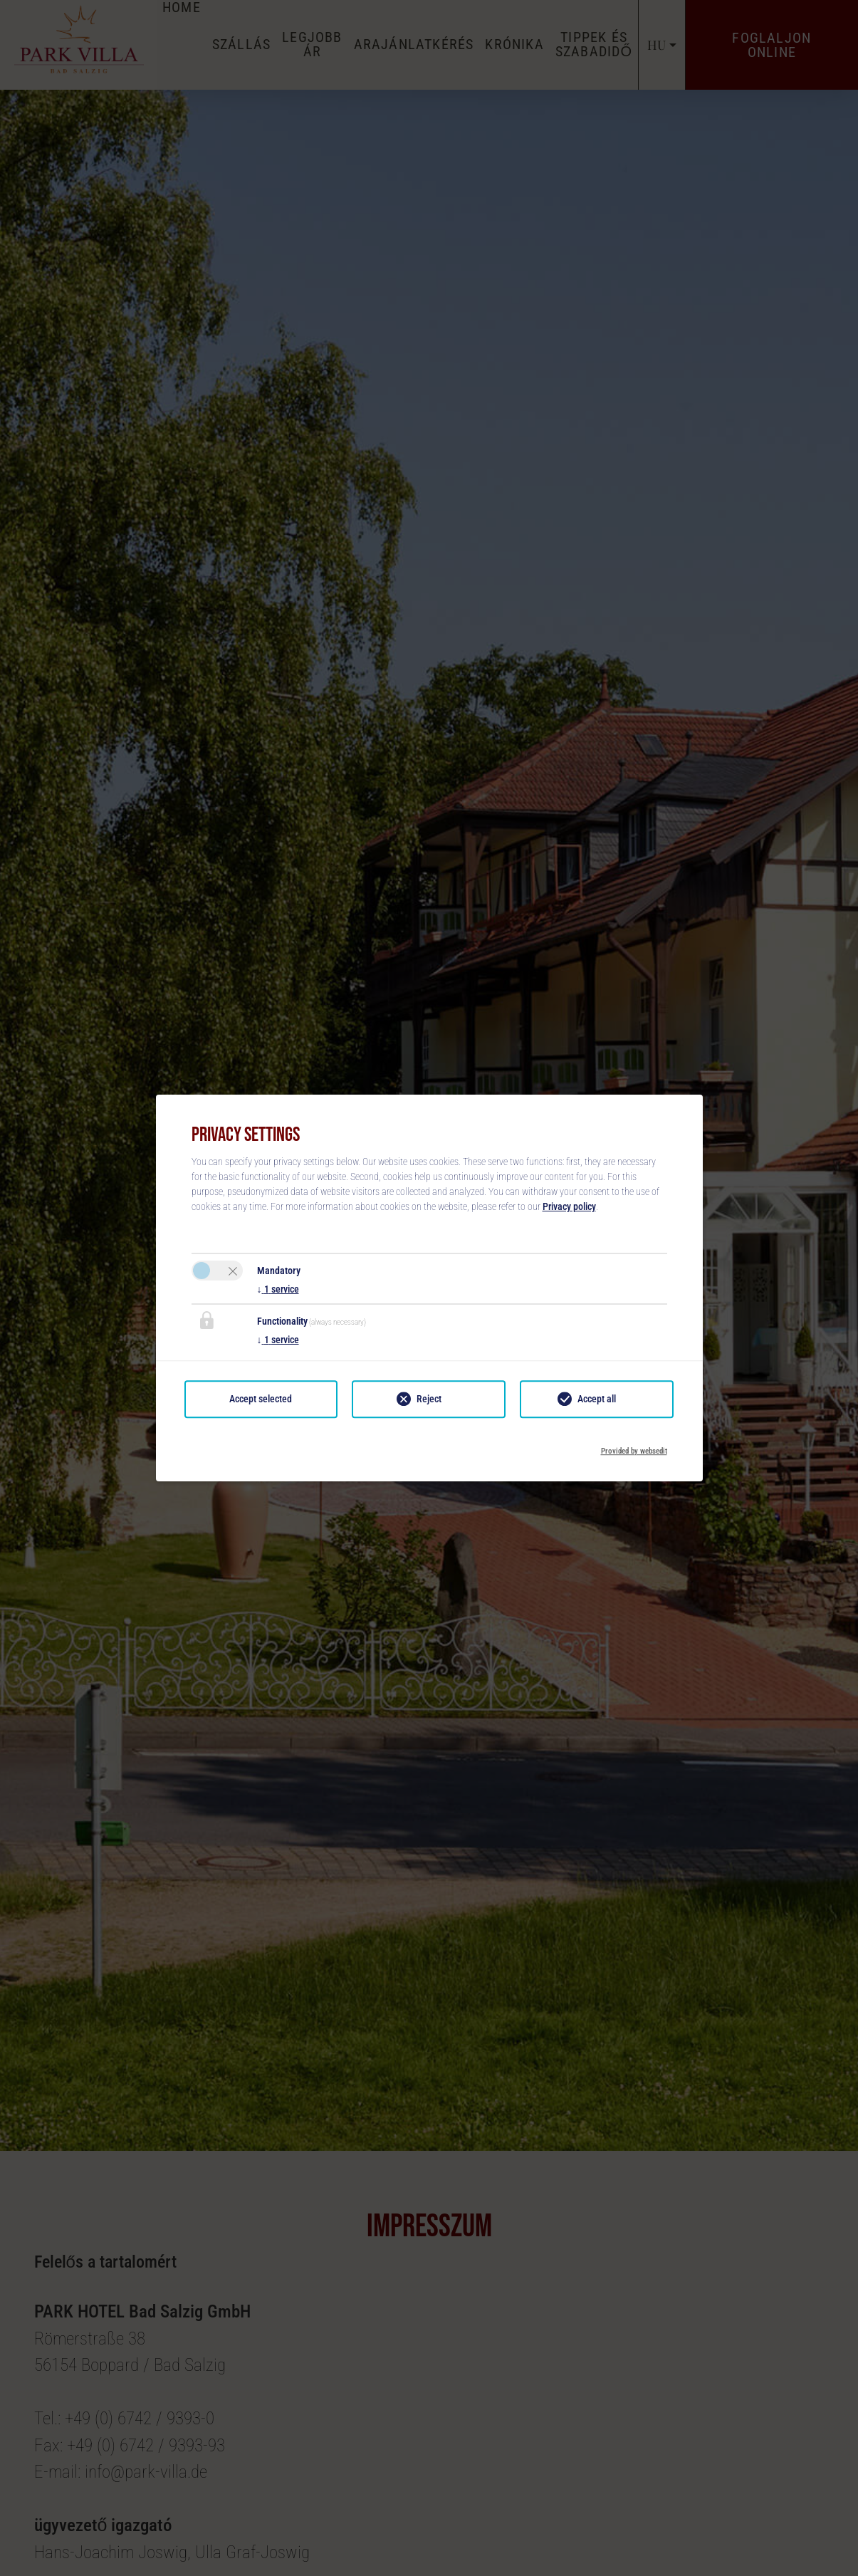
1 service (278, 1289)
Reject (429, 1398)
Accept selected (260, 1398)
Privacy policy (569, 1206)
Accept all (596, 1398)
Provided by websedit (634, 1447)
